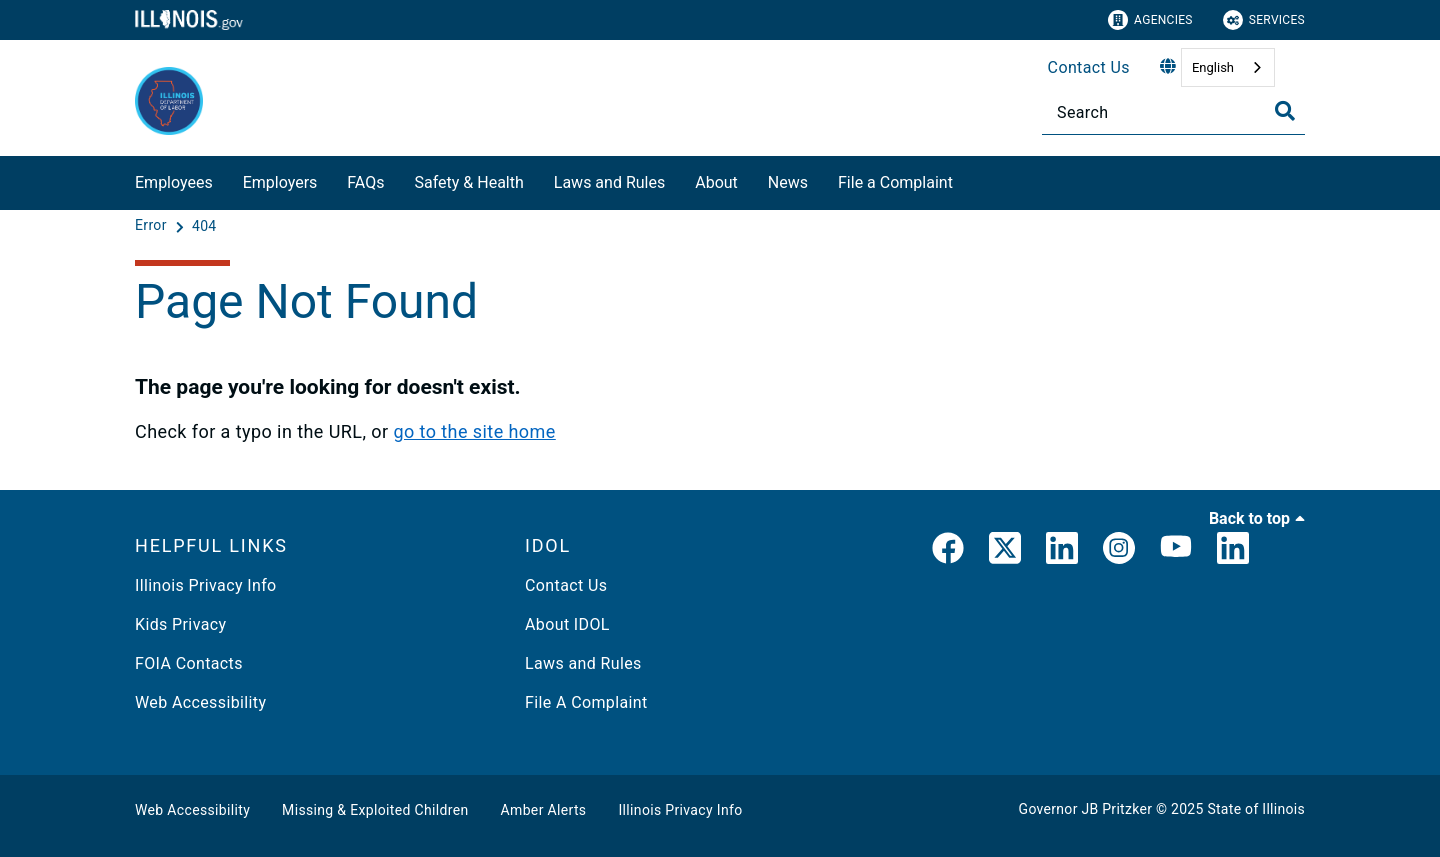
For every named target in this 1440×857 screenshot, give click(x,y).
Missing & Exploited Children (375, 810)
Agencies (1150, 20)
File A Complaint (586, 702)
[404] (204, 226)
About (716, 182)
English (1213, 67)
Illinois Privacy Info (206, 585)
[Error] (153, 226)
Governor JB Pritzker (1086, 809)
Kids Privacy (180, 624)
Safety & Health (468, 182)
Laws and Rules (609, 182)
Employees (174, 182)
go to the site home (474, 431)
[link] (948, 552)
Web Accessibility (200, 702)
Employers (280, 182)
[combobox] (1228, 67)
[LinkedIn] (1062, 552)
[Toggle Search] (1285, 111)
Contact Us (1089, 67)
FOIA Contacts (189, 663)
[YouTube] (1176, 552)
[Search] (1173, 112)
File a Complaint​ (895, 182)
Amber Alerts (544, 810)
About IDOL (567, 624)
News (788, 182)
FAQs (365, 182)
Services (1264, 20)
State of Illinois (1256, 809)
